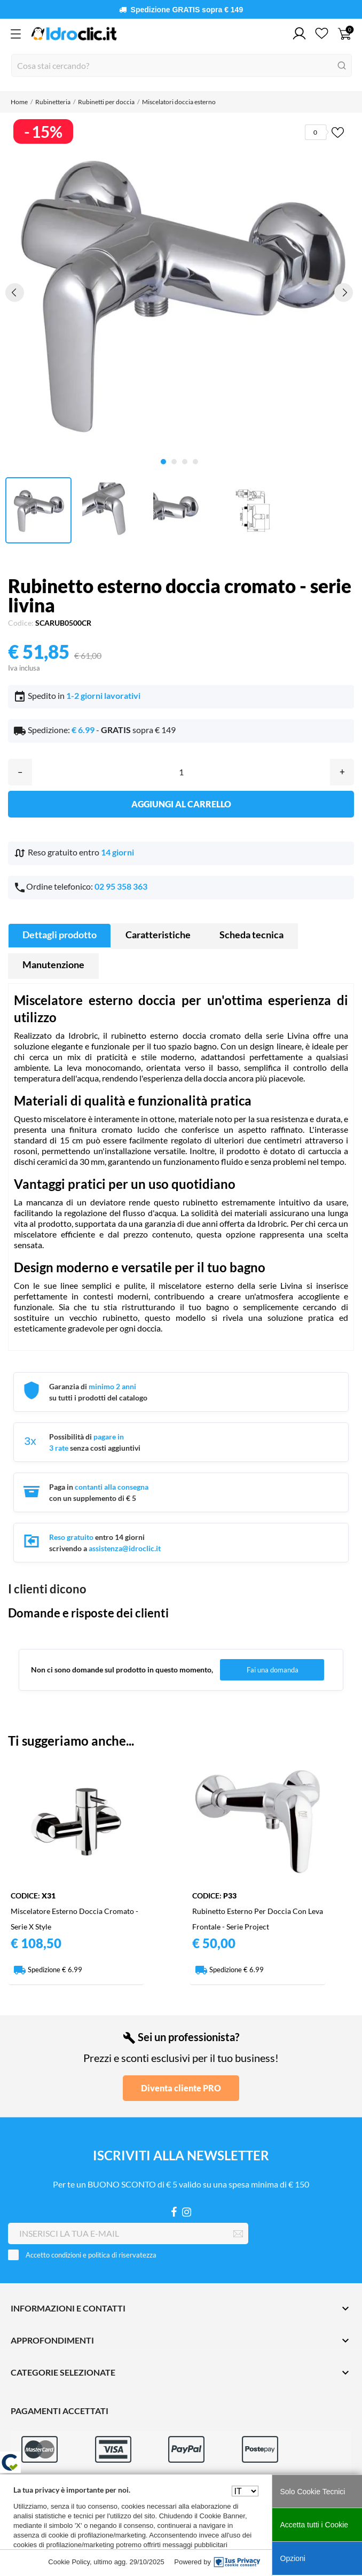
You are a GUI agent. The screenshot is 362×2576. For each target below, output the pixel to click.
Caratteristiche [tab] (158, 934)
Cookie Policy (69, 2562)
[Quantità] (181, 772)
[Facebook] (174, 2211)
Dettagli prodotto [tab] (59, 934)
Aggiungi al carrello (181, 804)
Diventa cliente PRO (181, 2088)
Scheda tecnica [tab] (251, 934)
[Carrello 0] (344, 34)
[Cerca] (181, 65)
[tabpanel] (179, 292)
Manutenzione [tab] (53, 964)
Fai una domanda (272, 1670)
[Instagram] (186, 2211)
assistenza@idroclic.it (125, 1548)
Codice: (21, 622)
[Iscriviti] (238, 2234)
